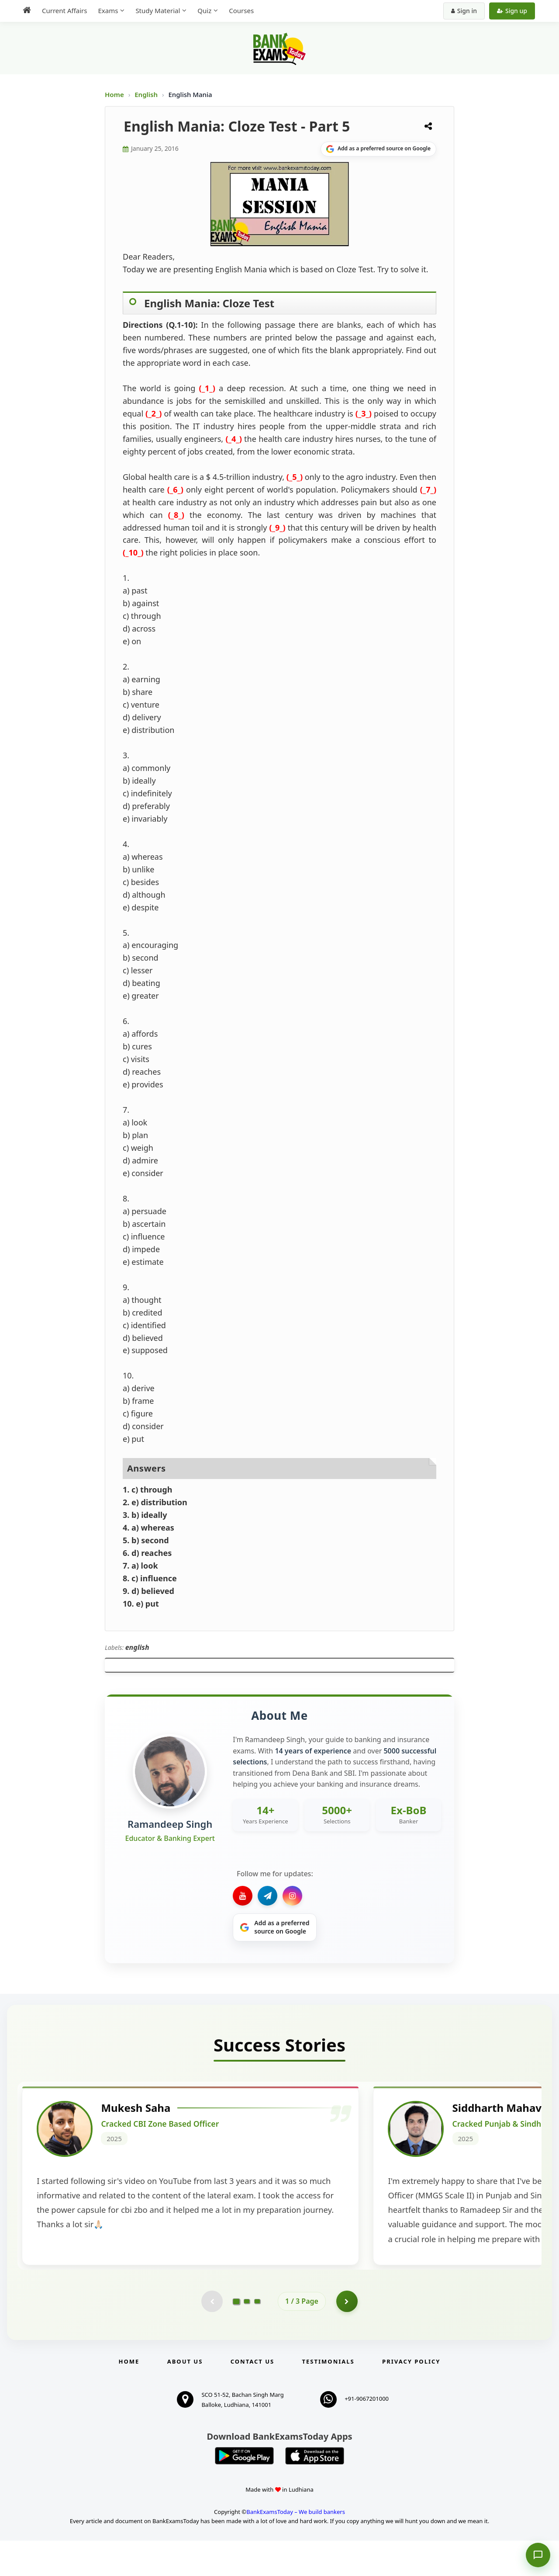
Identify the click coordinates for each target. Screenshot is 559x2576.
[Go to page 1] (236, 2336)
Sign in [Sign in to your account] (464, 11)
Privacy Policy (411, 2397)
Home (114, 94)
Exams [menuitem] (108, 10)
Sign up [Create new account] (512, 11)
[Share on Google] (378, 149)
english (137, 1647)
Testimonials (328, 2397)
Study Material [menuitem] (157, 10)
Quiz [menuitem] (204, 10)
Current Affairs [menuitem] (64, 10)
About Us (185, 2397)
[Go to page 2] (247, 2336)
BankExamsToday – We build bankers (295, 2547)
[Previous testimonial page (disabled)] (212, 2336)
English (146, 94)
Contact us (252, 2397)
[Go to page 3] (257, 2336)
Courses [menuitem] (241, 10)
